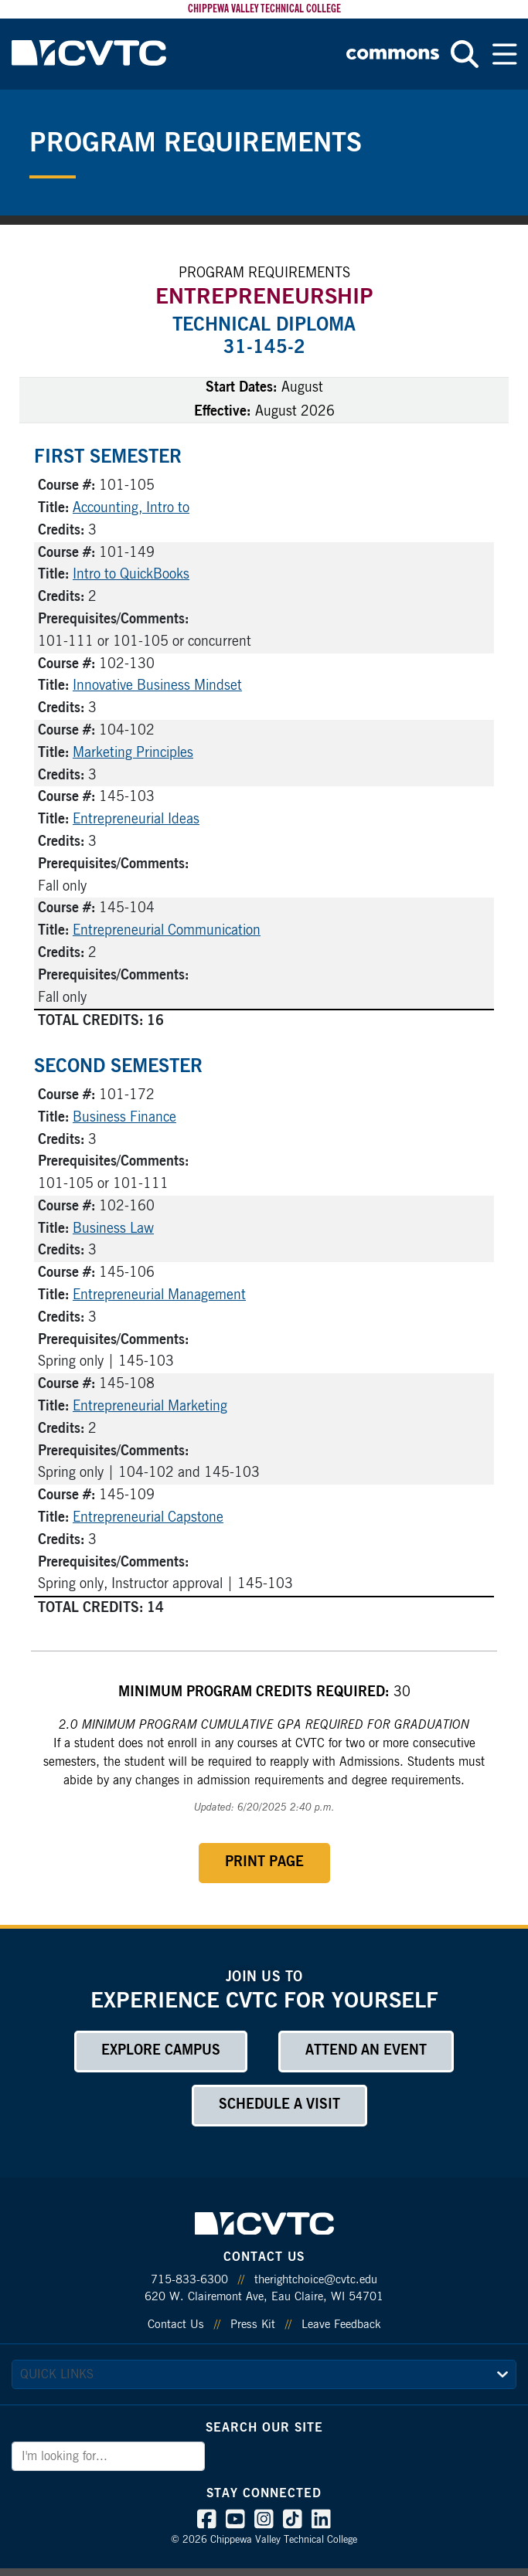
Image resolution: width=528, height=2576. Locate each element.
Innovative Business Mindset (157, 686)
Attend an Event (366, 2051)
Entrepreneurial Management (159, 1295)
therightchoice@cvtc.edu (315, 2280)
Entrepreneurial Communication (167, 931)
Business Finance (124, 1118)
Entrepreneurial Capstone (148, 1518)
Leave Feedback (340, 2324)
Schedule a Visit (279, 2105)
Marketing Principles (133, 753)
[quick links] (264, 2374)
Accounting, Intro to (131, 508)
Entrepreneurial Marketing (150, 1407)
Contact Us (176, 2324)
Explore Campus (160, 2051)
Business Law (113, 1229)
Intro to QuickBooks (131, 575)
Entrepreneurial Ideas (136, 819)
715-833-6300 (189, 2280)
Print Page (264, 1862)
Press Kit (252, 2324)
